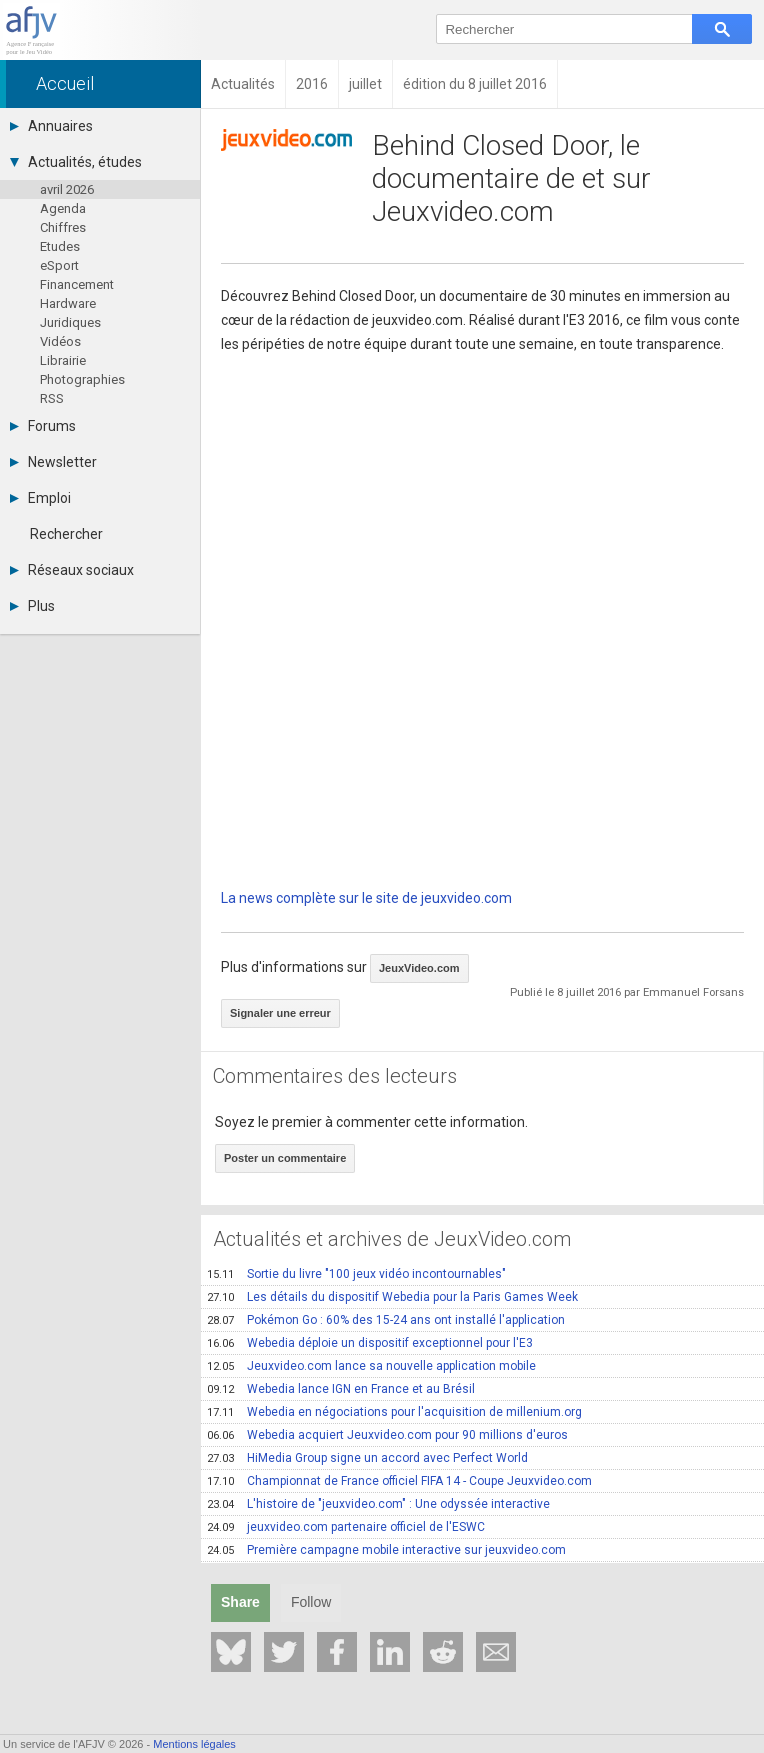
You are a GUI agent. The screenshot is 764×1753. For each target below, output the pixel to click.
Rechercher (66, 534)
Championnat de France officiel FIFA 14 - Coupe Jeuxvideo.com (399, 1481)
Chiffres (63, 227)
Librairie (63, 360)
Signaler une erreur (280, 1013)
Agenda (63, 208)
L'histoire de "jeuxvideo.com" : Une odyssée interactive (378, 1504)
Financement (77, 284)
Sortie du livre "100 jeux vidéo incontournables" (356, 1274)
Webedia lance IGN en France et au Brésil (341, 1389)
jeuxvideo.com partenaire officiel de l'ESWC (346, 1527)
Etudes (60, 246)
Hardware (68, 303)
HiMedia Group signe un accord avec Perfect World (367, 1458)
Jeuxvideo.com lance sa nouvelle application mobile (371, 1366)
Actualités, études (76, 162)
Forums (43, 426)
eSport (59, 265)
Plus (32, 606)
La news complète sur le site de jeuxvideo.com (366, 898)
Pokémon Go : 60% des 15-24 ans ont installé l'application (386, 1320)
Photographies (82, 379)
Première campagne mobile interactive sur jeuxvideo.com (386, 1550)
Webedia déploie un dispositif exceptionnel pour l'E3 (370, 1343)
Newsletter (53, 462)
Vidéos (60, 341)
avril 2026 (67, 189)
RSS (52, 398)
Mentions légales (194, 1744)
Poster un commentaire (285, 1158)
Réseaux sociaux (72, 570)
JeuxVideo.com (419, 968)
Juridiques (70, 322)
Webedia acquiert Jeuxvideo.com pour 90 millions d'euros (387, 1435)
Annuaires (51, 126)
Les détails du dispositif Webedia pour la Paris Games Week (392, 1297)
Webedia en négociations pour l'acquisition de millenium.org (394, 1412)
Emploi (40, 498)
